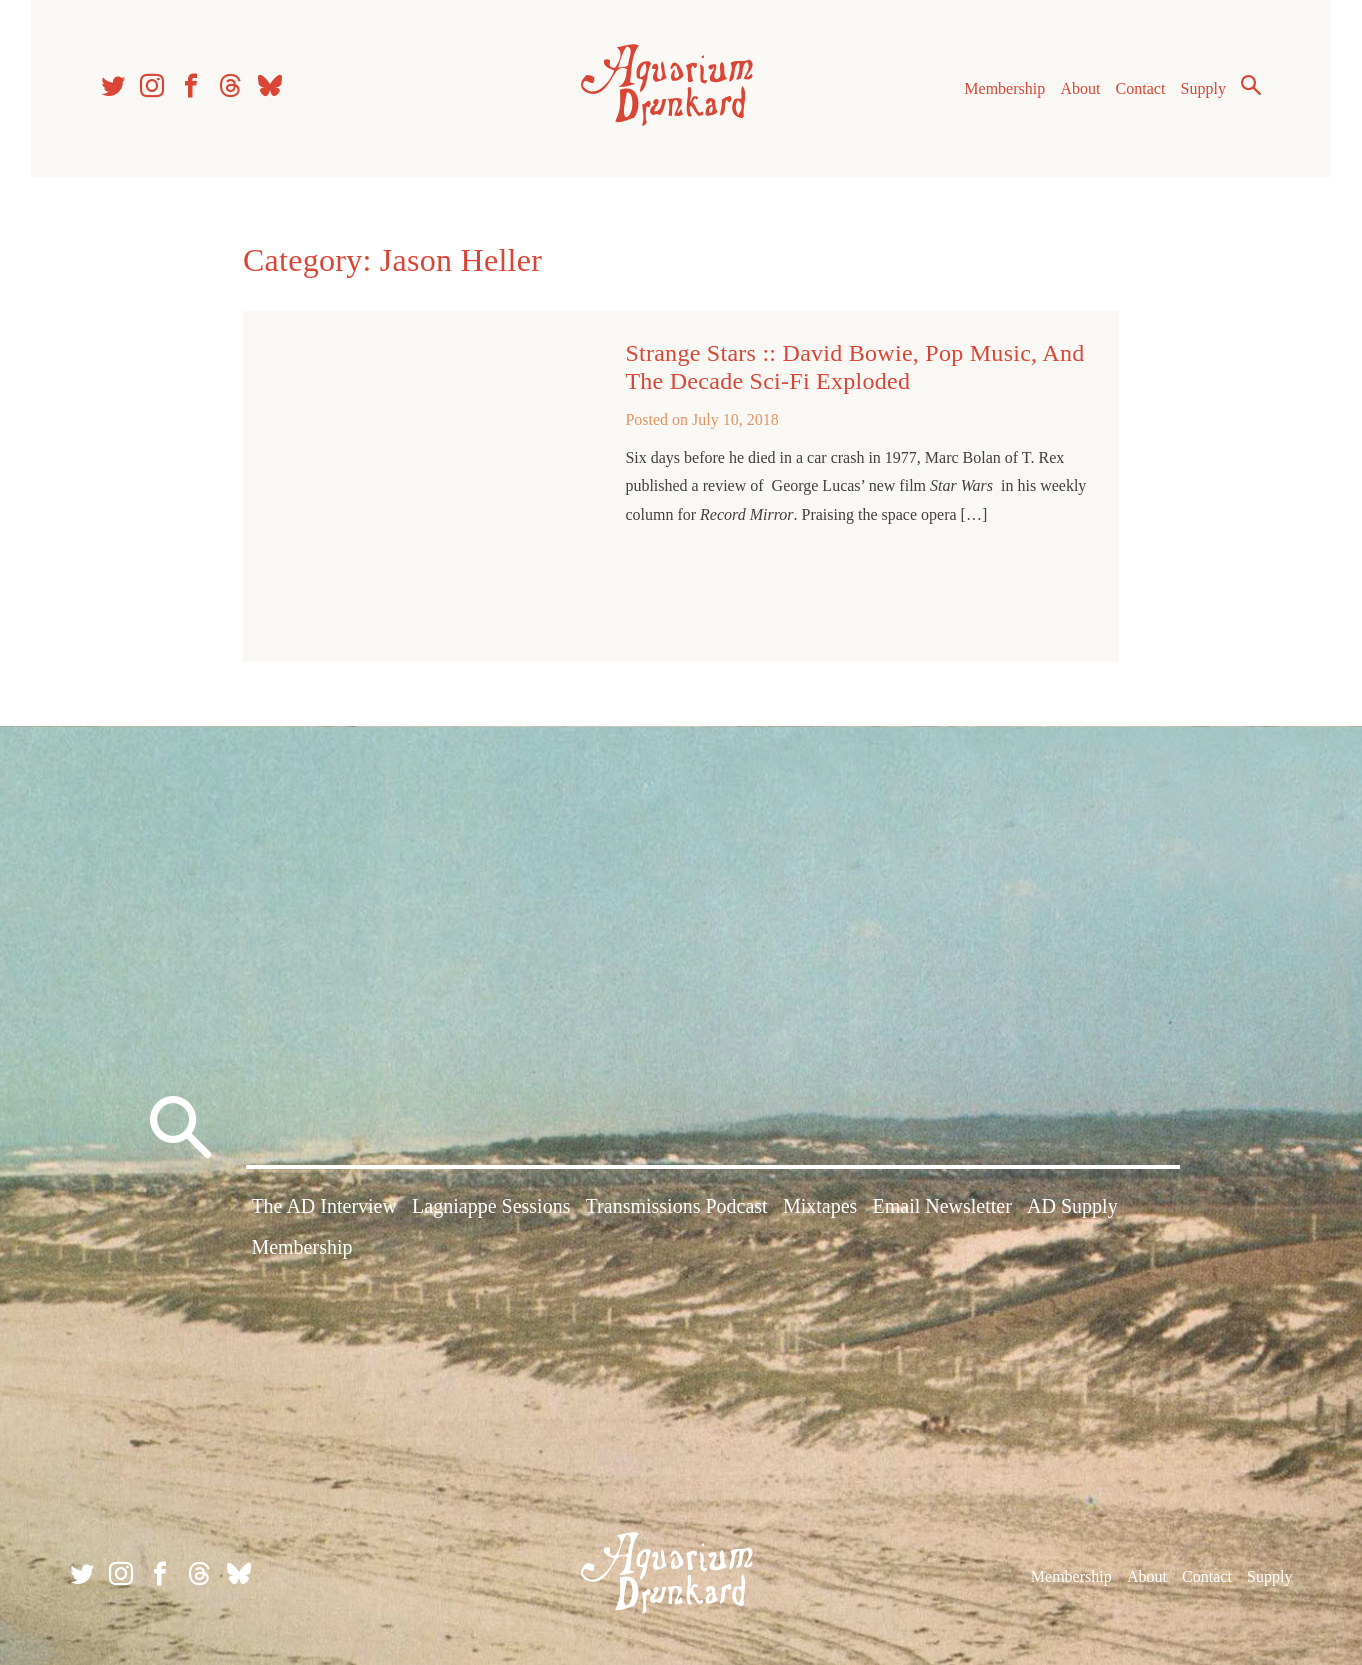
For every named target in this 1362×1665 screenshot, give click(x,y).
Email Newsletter (942, 1206)
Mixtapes (820, 1206)
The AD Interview (324, 1206)
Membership (1004, 88)
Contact (1141, 88)
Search (1251, 85)
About (1080, 88)
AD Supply (1072, 1206)
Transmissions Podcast (677, 1206)
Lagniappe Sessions (491, 1206)
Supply (1203, 88)
